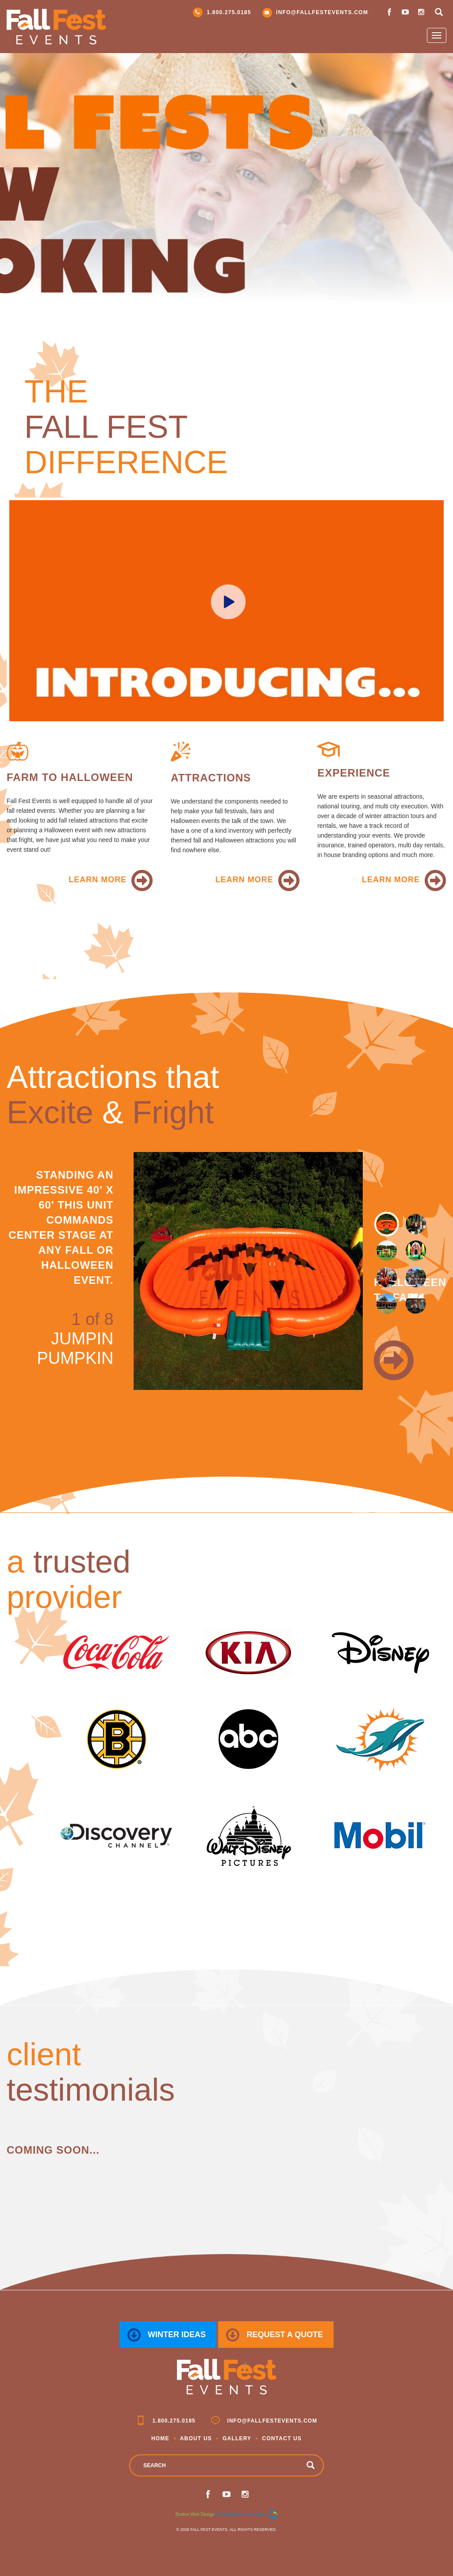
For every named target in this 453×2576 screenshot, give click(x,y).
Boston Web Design (195, 2514)
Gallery (237, 2438)
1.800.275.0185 (222, 12)
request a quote (274, 2335)
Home (160, 2438)
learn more (98, 879)
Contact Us (282, 2438)
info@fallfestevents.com (315, 13)
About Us (196, 2438)
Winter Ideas (166, 2335)
